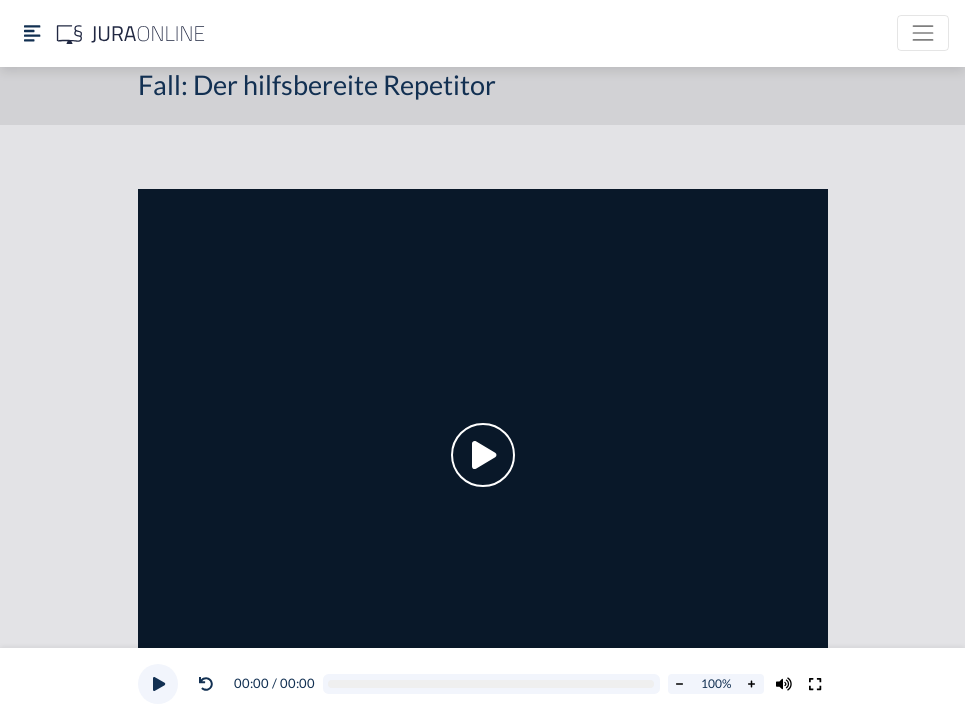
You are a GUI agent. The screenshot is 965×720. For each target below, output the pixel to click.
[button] (210, 684)
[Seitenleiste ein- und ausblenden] (32, 33)
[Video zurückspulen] (206, 684)
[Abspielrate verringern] (680, 684)
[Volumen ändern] (784, 684)
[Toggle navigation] (923, 33)
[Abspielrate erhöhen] (752, 684)
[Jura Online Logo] (131, 33)
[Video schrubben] (491, 684)
